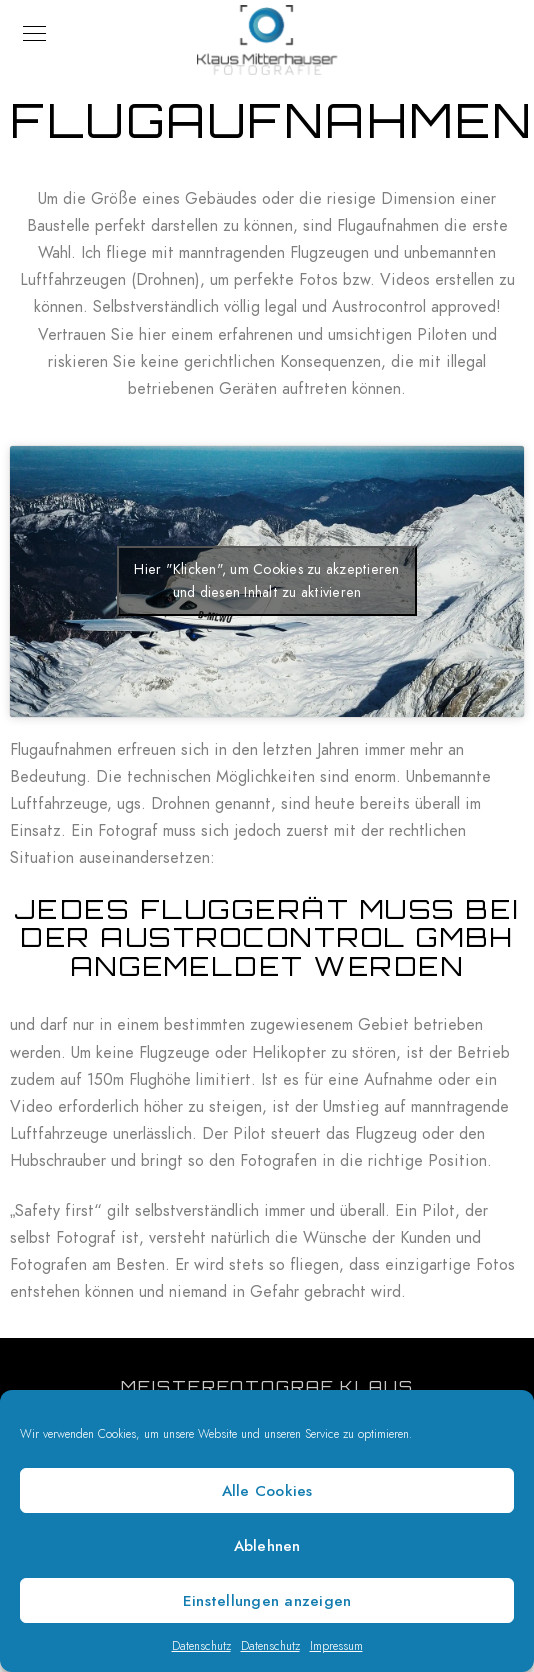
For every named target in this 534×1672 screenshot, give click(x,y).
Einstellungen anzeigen (267, 1601)
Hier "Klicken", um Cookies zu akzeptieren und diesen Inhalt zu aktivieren (266, 581)
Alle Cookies (267, 1491)
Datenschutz (201, 1646)
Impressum (336, 1646)
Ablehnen (267, 1546)
